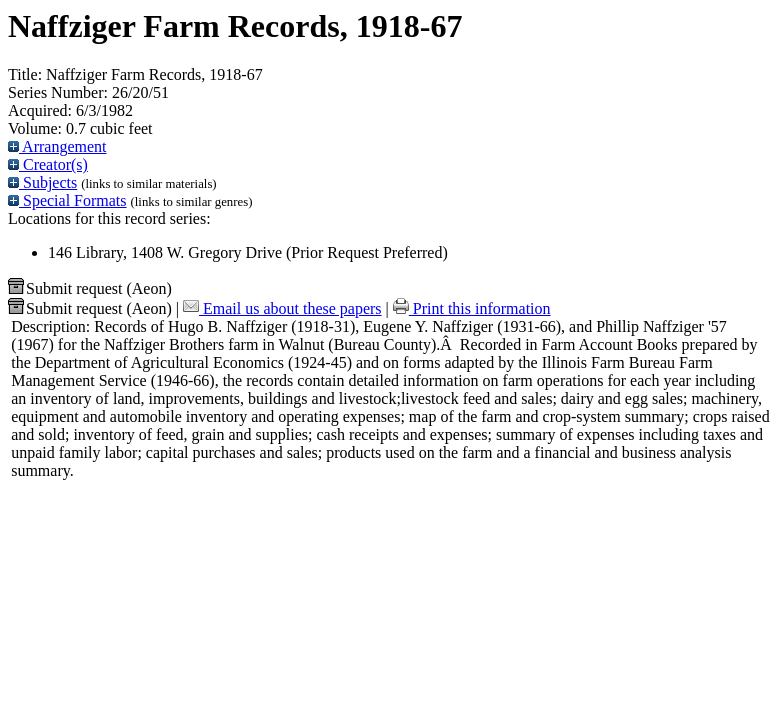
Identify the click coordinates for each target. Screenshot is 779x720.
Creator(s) (48, 164)
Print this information (472, 308)
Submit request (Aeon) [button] (90, 288)
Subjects (42, 182)
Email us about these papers (282, 308)
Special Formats (67, 200)
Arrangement (57, 146)
